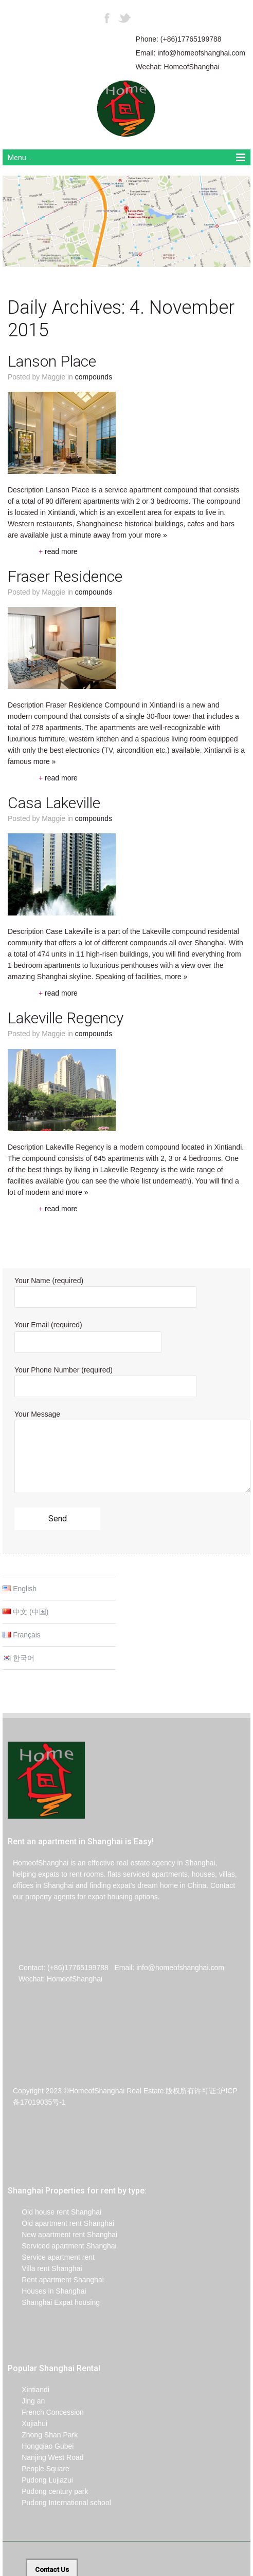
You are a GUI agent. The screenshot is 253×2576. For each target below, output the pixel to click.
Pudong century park (48, 2491)
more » (155, 535)
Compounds (93, 377)
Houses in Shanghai (47, 2291)
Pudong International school (59, 2502)
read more (58, 551)
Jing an (26, 2401)
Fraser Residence (65, 576)
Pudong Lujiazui (40, 2480)
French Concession (46, 2412)
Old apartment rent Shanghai (61, 2223)
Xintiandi (28, 2390)
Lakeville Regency (65, 1018)
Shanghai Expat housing (54, 2302)
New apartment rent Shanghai (62, 2234)
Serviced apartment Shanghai (62, 2246)
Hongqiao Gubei (41, 2446)
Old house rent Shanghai (54, 2212)
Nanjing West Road (46, 2457)
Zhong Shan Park (43, 2435)
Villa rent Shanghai (45, 2268)
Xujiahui (27, 2423)
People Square (38, 2469)
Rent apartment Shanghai (56, 2280)
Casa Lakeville (54, 803)
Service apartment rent (51, 2257)
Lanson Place (52, 361)
